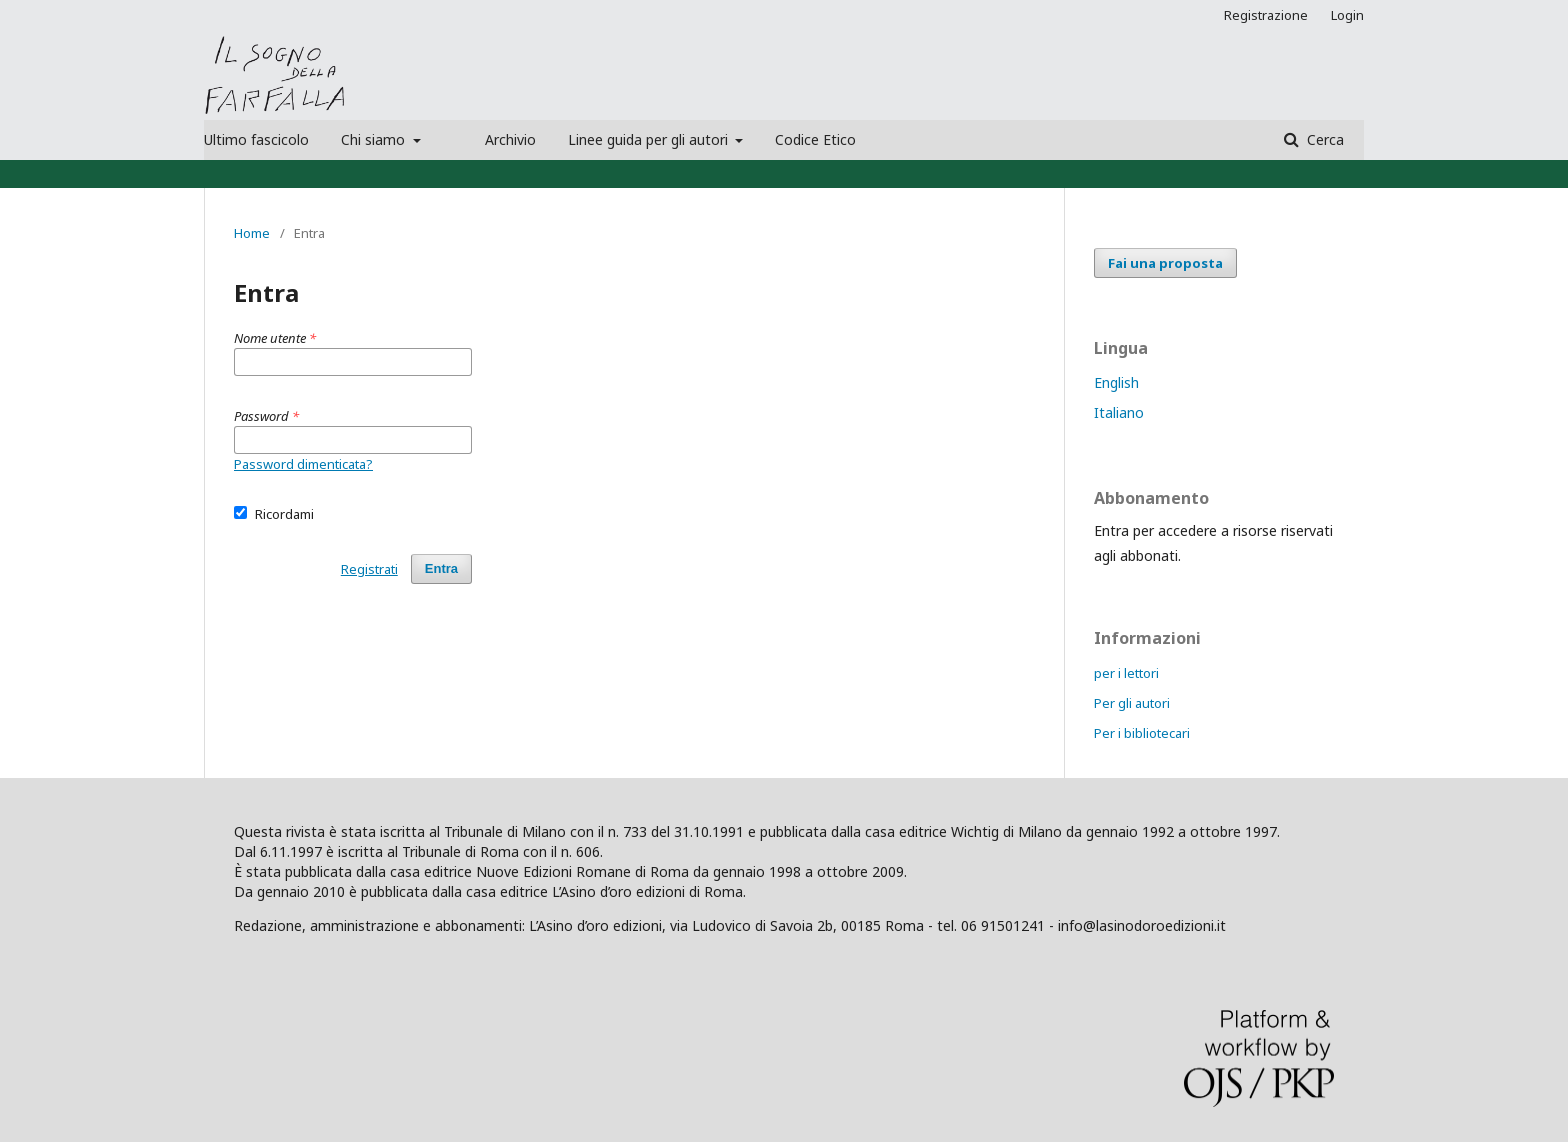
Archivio (510, 139)
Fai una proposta (1165, 263)
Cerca (1323, 139)
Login (1347, 15)
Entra (441, 568)
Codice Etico (815, 139)
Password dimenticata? (303, 464)
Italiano (1119, 412)
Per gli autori (1132, 703)
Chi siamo (375, 139)
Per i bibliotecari (1142, 733)
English (1116, 382)
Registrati (369, 569)
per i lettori (1126, 673)
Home (252, 233)
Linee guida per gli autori (650, 139)
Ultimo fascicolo (256, 139)
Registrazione (1266, 15)
